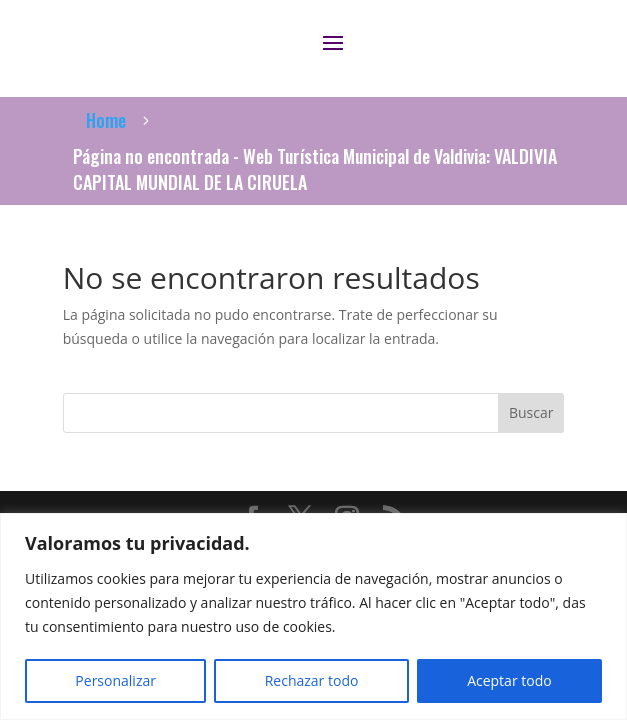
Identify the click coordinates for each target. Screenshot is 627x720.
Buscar (531, 412)
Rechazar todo (312, 680)
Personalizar (115, 680)
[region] (313, 616)
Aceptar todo (509, 680)
